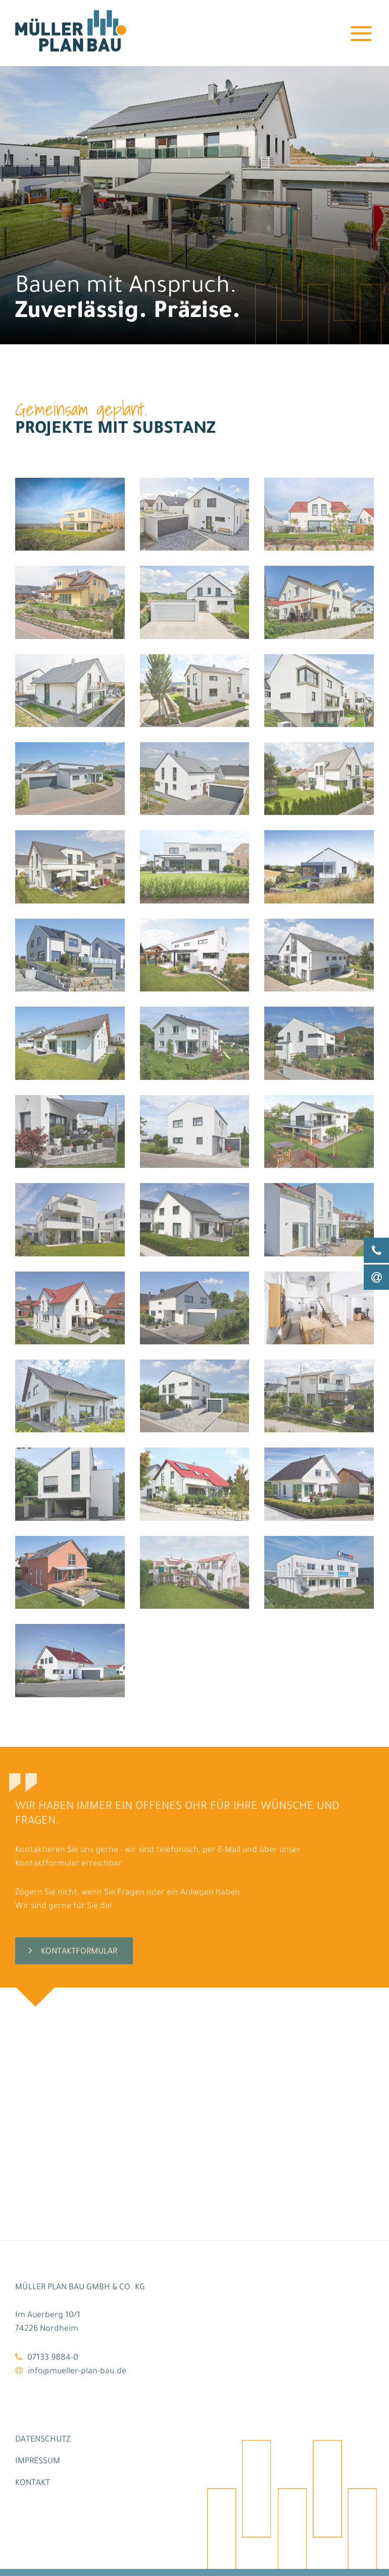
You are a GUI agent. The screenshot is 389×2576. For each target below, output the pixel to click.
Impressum (37, 2460)
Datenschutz (42, 2438)
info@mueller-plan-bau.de (77, 2370)
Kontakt (32, 2482)
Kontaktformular (79, 1989)
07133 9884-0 (52, 2356)
